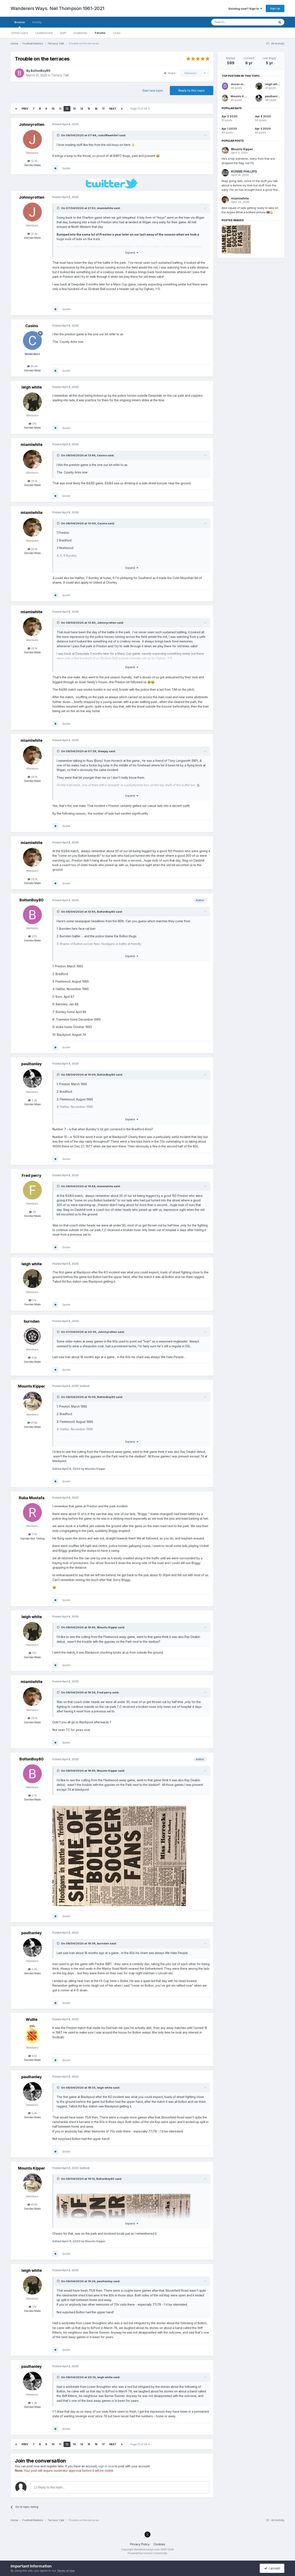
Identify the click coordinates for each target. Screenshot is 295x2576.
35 (32, 1212)
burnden (31, 1321)
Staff (63, 32)
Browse (19, 24)
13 (74, 108)
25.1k (32, 481)
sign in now (106, 2466)
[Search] (232, 22)
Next (112, 108)
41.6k (32, 1422)
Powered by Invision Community (147, 2553)
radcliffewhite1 (108, 135)
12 (67, 108)
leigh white (32, 387)
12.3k (32, 161)
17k (32, 423)
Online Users (19, 32)
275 (32, 936)
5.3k (32, 1100)
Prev (25, 108)
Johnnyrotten (31, 124)
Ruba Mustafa (32, 1498)
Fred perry (31, 1175)
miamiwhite (105, 208)
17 (103, 108)
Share (169, 73)
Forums (100, 32)
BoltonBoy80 (40, 70)
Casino (31, 326)
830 (32, 2056)
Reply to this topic (191, 90)
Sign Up (275, 8)
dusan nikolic (240, 84)
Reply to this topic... (49, 2487)
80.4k (32, 366)
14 (81, 108)
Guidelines (80, 32)
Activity (37, 22)
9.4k (32, 1357)
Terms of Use (66, 2570)
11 (60, 108)
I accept (272, 2568)
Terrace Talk (60, 75)
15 (89, 108)
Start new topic (152, 90)
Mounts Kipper (31, 1386)
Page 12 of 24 (140, 108)
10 (53, 108)
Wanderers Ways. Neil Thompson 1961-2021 (57, 8)
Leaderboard (44, 32)
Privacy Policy (140, 2544)
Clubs (117, 32)
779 (32, 1534)
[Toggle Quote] (58, 135)
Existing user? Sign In (245, 8)
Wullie (31, 2019)
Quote (66, 168)
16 (96, 108)
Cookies (159, 2544)
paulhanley (31, 1064)
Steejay (103, 751)
